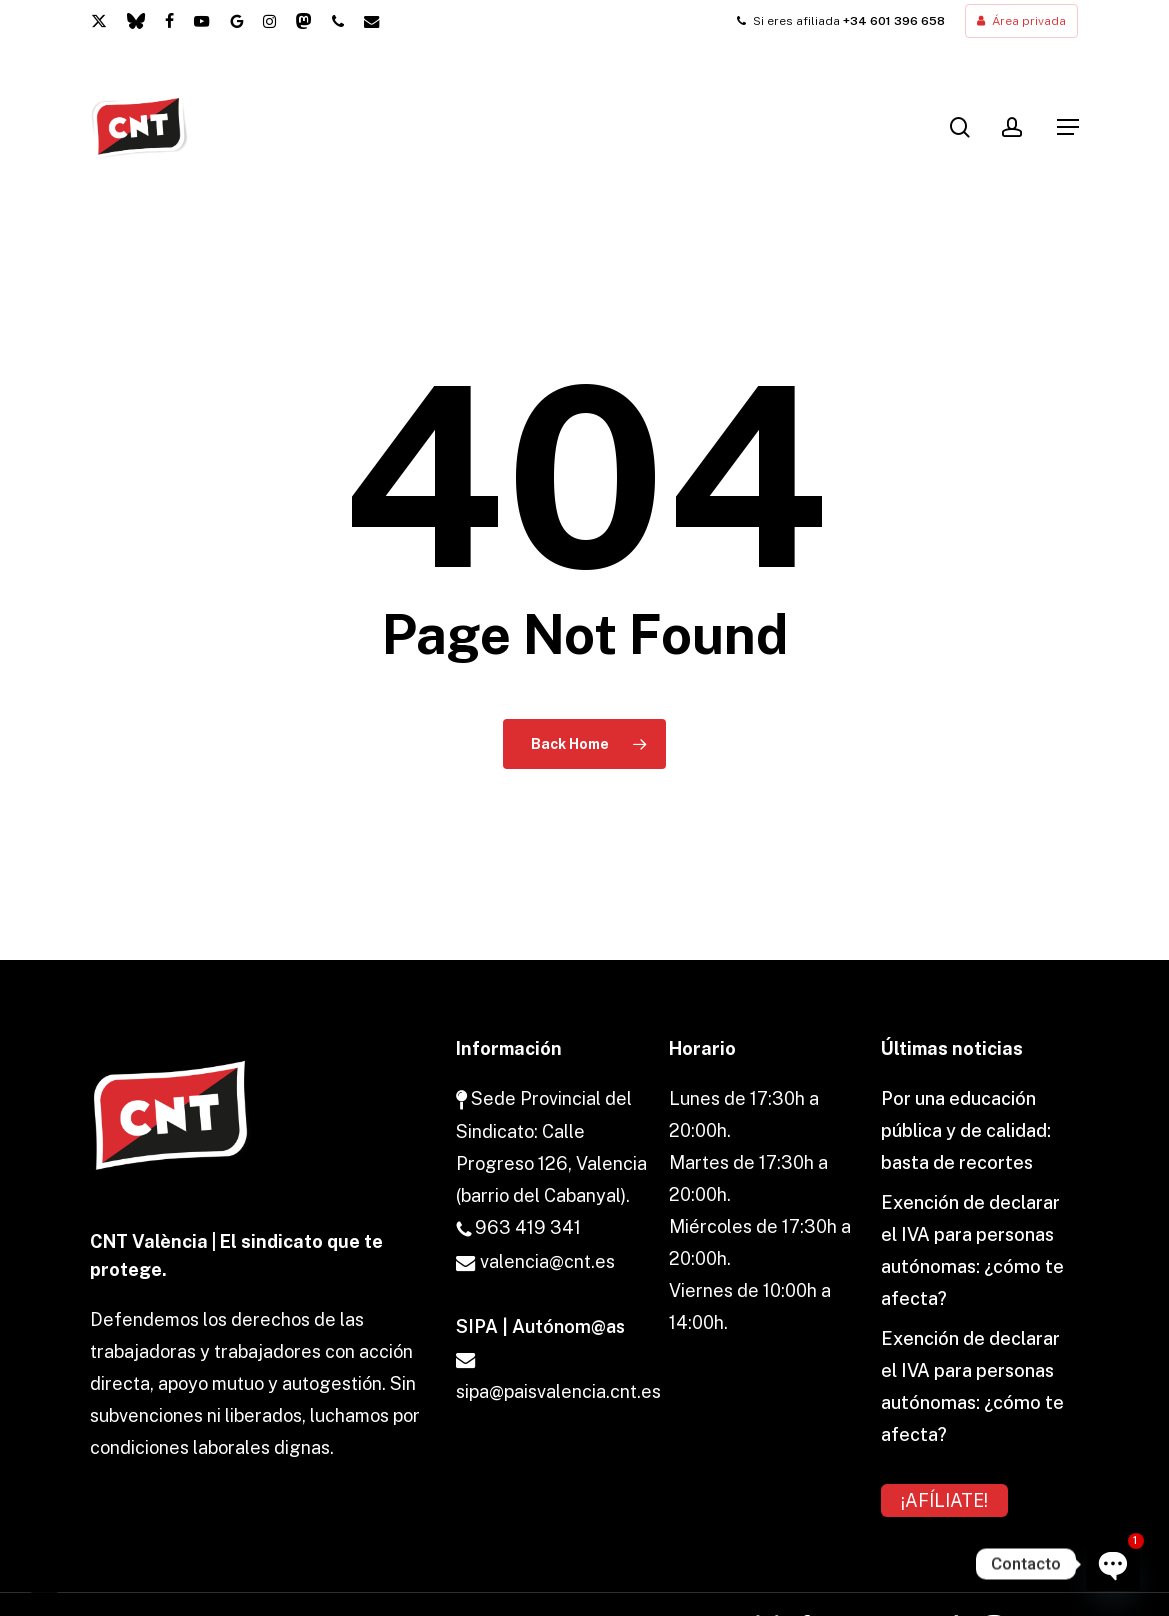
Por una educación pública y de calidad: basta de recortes (966, 1130)
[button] (1068, 127)
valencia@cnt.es (535, 1261)
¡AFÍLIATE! (944, 1500)
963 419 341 (518, 1227)
